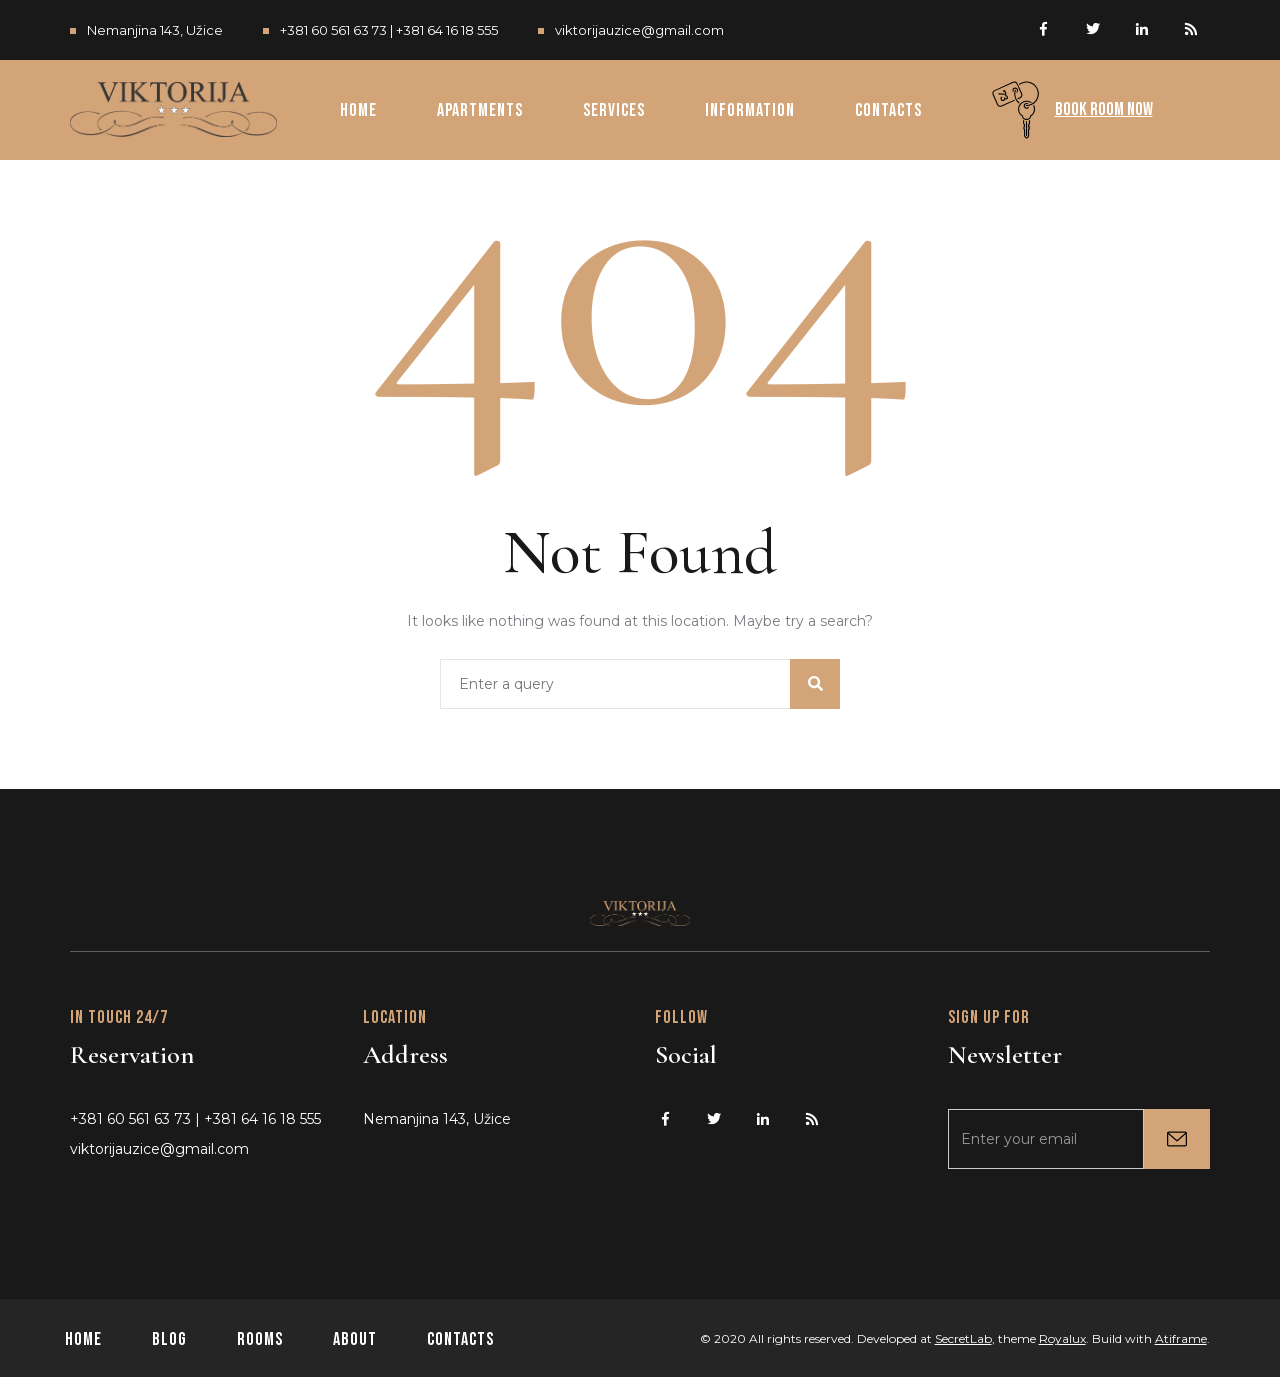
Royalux (1062, 1338)
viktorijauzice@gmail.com (639, 30)
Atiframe (1181, 1338)
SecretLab (963, 1338)
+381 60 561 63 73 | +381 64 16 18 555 (389, 30)
